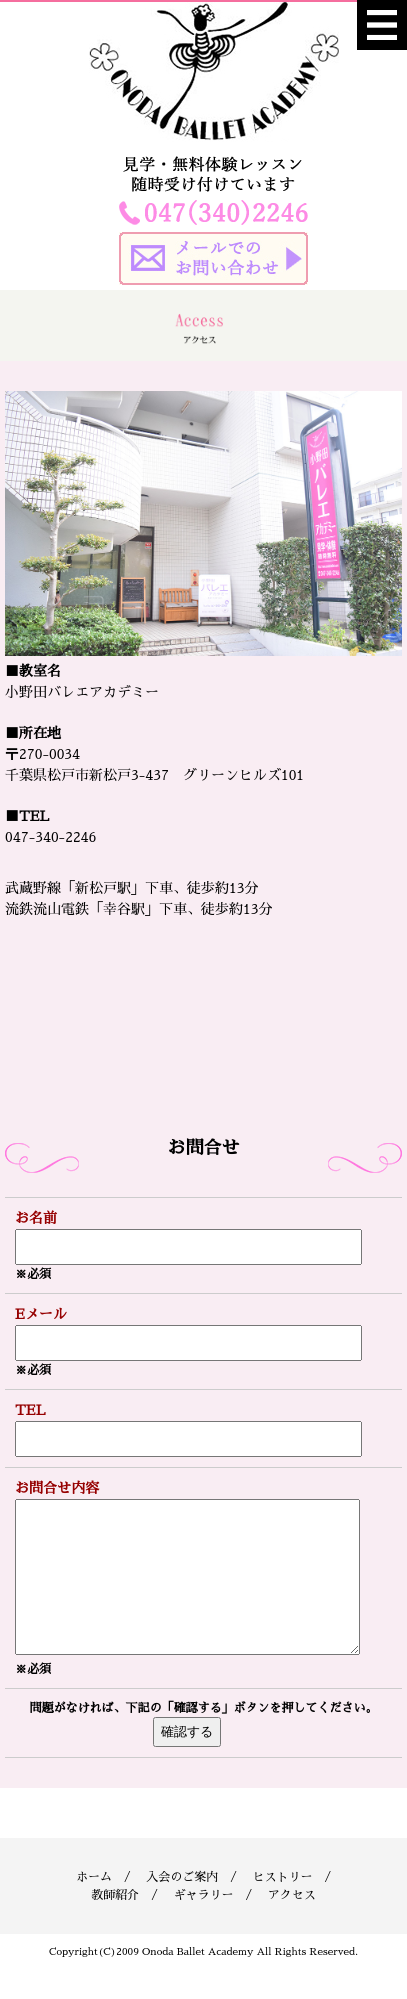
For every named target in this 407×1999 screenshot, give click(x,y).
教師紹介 (115, 1925)
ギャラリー (203, 1925)
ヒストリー (282, 1907)
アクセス (292, 1925)
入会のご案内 (182, 1907)
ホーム (94, 1907)
